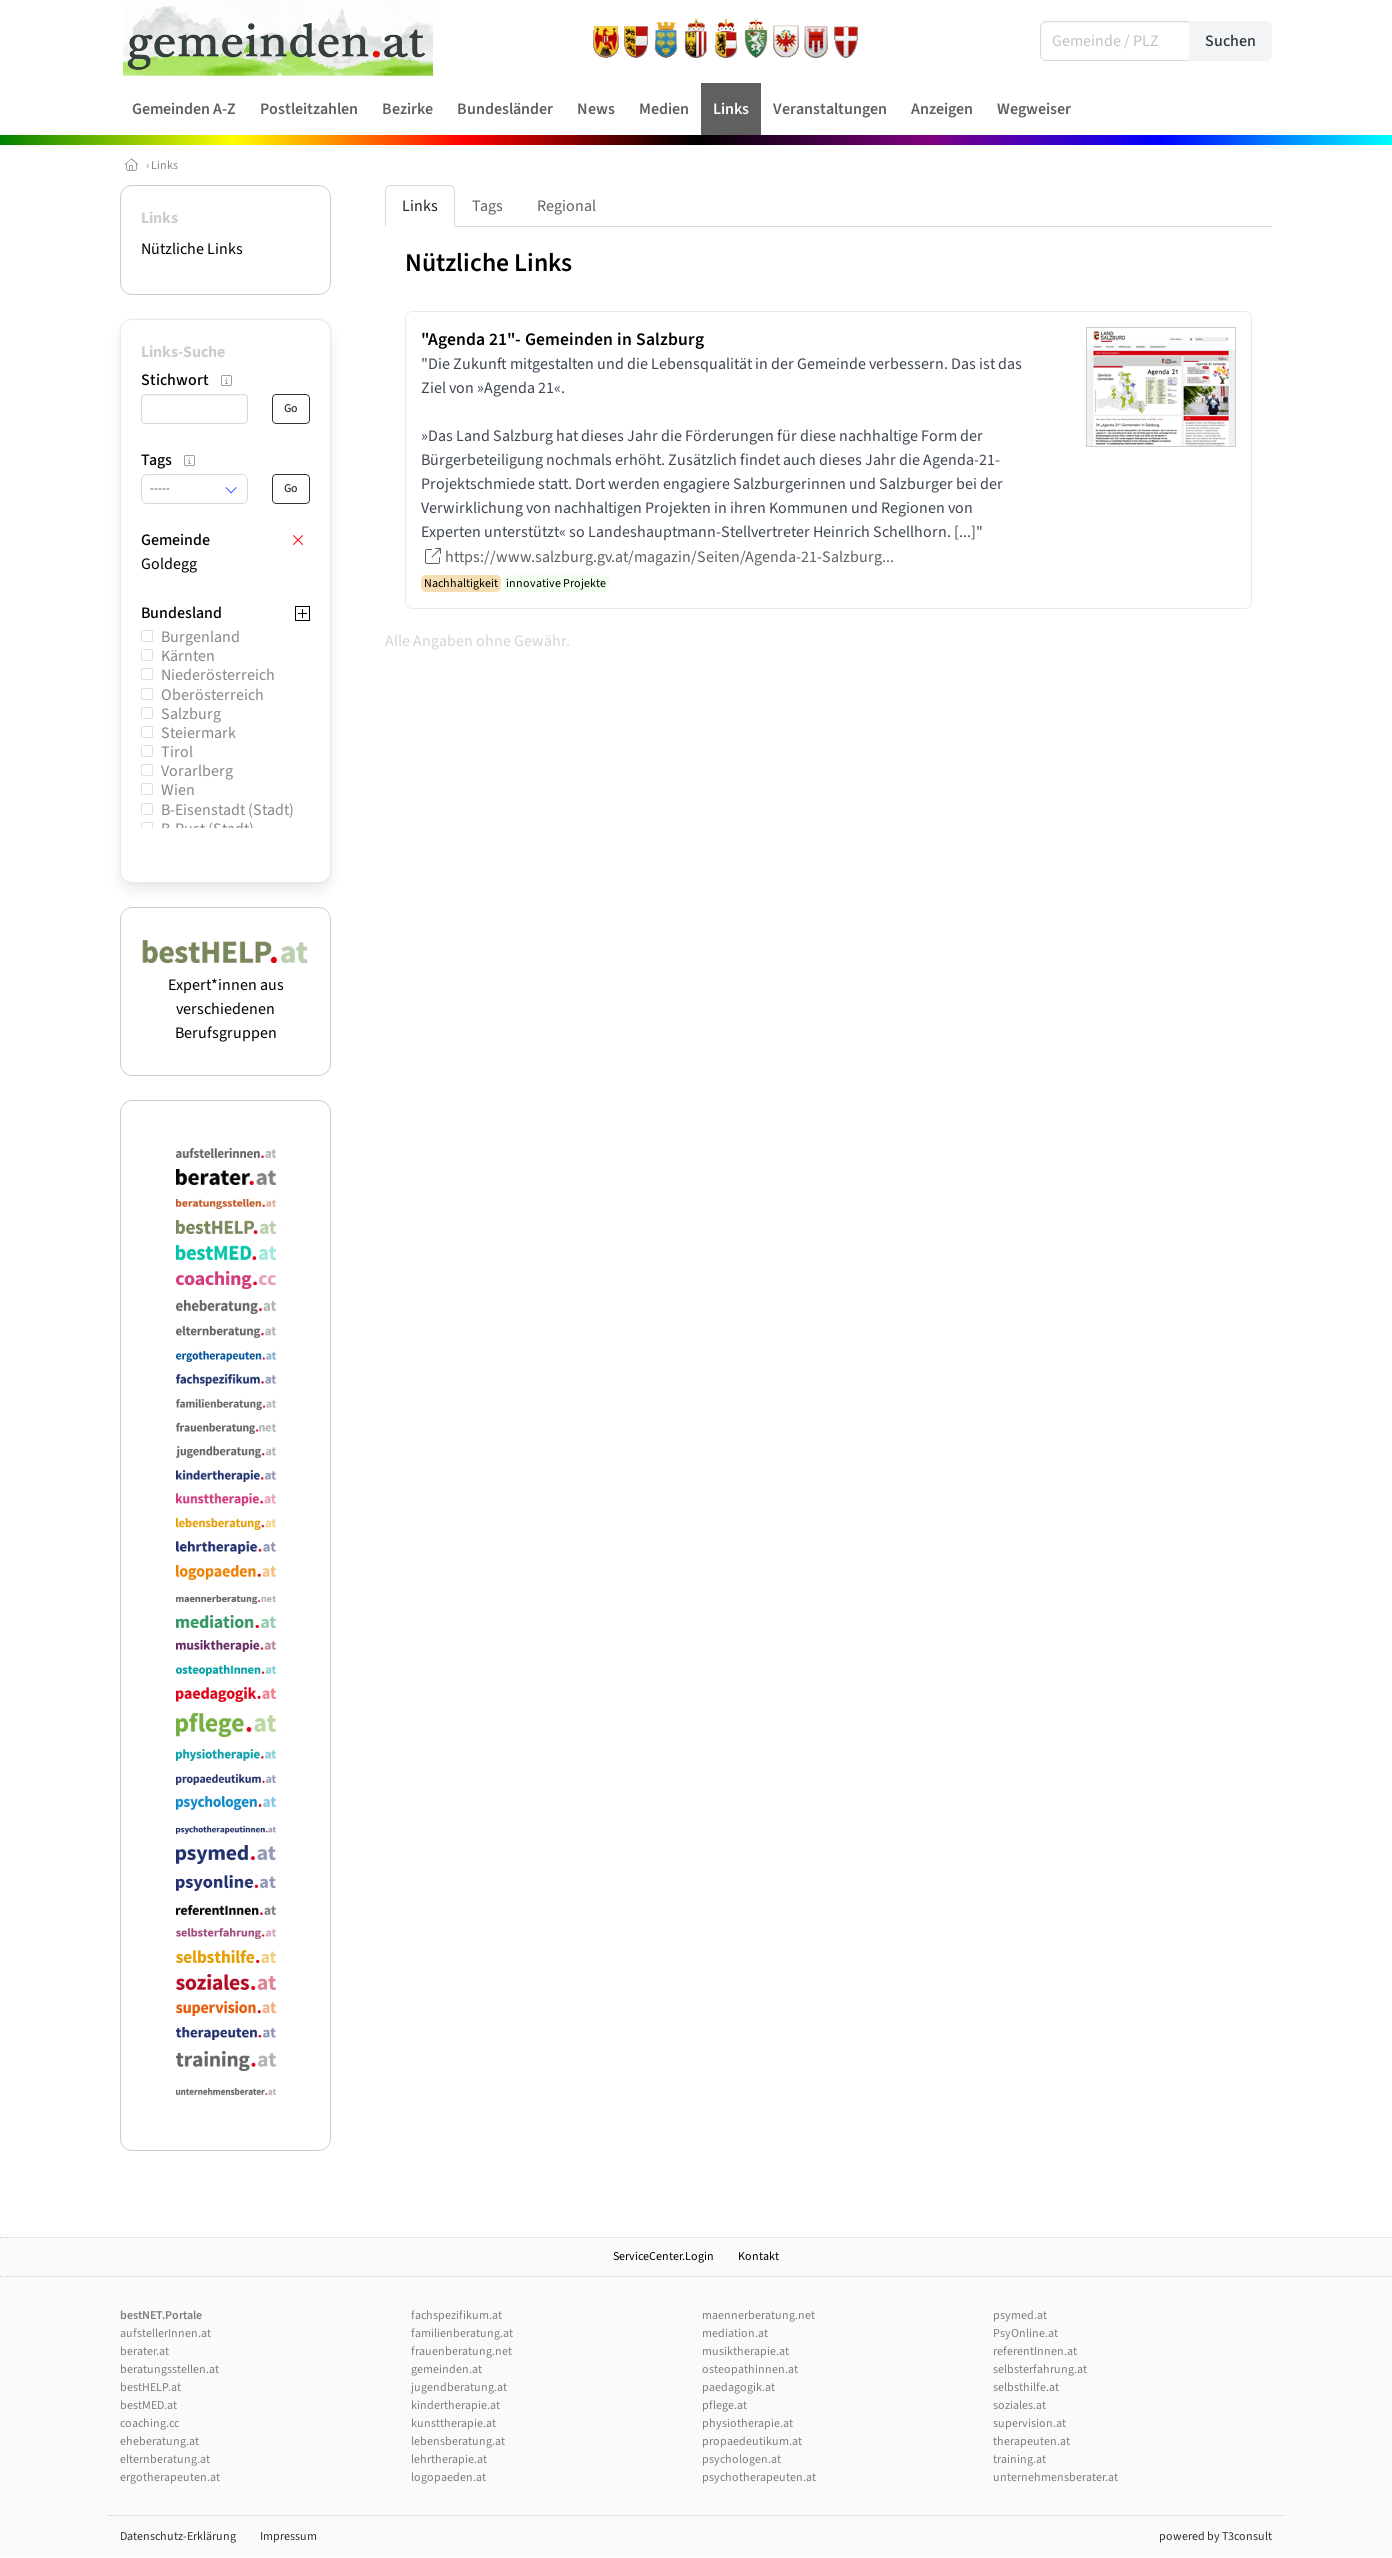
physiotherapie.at (747, 2423)
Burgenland (200, 637)
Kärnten (188, 656)
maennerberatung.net (758, 2315)
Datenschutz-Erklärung (178, 2536)
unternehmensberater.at (1055, 2477)
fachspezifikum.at (456, 2315)
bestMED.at (148, 2405)
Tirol (177, 752)
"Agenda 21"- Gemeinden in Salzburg (562, 339)
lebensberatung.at (458, 2441)
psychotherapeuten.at (759, 2477)
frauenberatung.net (461, 2351)
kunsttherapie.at (453, 2423)
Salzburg (191, 714)
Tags (487, 206)
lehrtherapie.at (449, 2459)
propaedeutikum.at (752, 2441)
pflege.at (724, 2405)
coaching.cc (149, 2423)
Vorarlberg (197, 771)
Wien (178, 790)
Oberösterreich (212, 695)
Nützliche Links (192, 249)
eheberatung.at (159, 2441)
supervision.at (1029, 2423)
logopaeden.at (448, 2477)
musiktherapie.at (745, 2351)
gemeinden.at (446, 2369)
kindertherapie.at (455, 2405)
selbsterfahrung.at (1040, 2369)
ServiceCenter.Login (663, 2256)
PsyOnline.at (1025, 2333)
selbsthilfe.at (1026, 2387)
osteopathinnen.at (750, 2369)
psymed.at (1020, 2315)
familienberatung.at (462, 2333)
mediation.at (735, 2333)
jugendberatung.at (459, 2387)
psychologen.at (741, 2459)
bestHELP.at (150, 2387)
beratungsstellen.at (169, 2369)
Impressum (288, 2536)
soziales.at (1019, 2405)
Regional (566, 206)
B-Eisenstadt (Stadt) (227, 810)
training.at (1019, 2459)
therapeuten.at (1031, 2441)
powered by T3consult (1215, 2536)
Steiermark (198, 733)
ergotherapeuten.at (170, 2477)
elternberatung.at (165, 2459)
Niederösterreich (218, 675)
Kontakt (758, 2256)
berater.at (144, 2351)
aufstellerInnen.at (165, 2333)
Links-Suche (183, 352)
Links (164, 165)
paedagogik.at (738, 2387)
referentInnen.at (1035, 2351)
